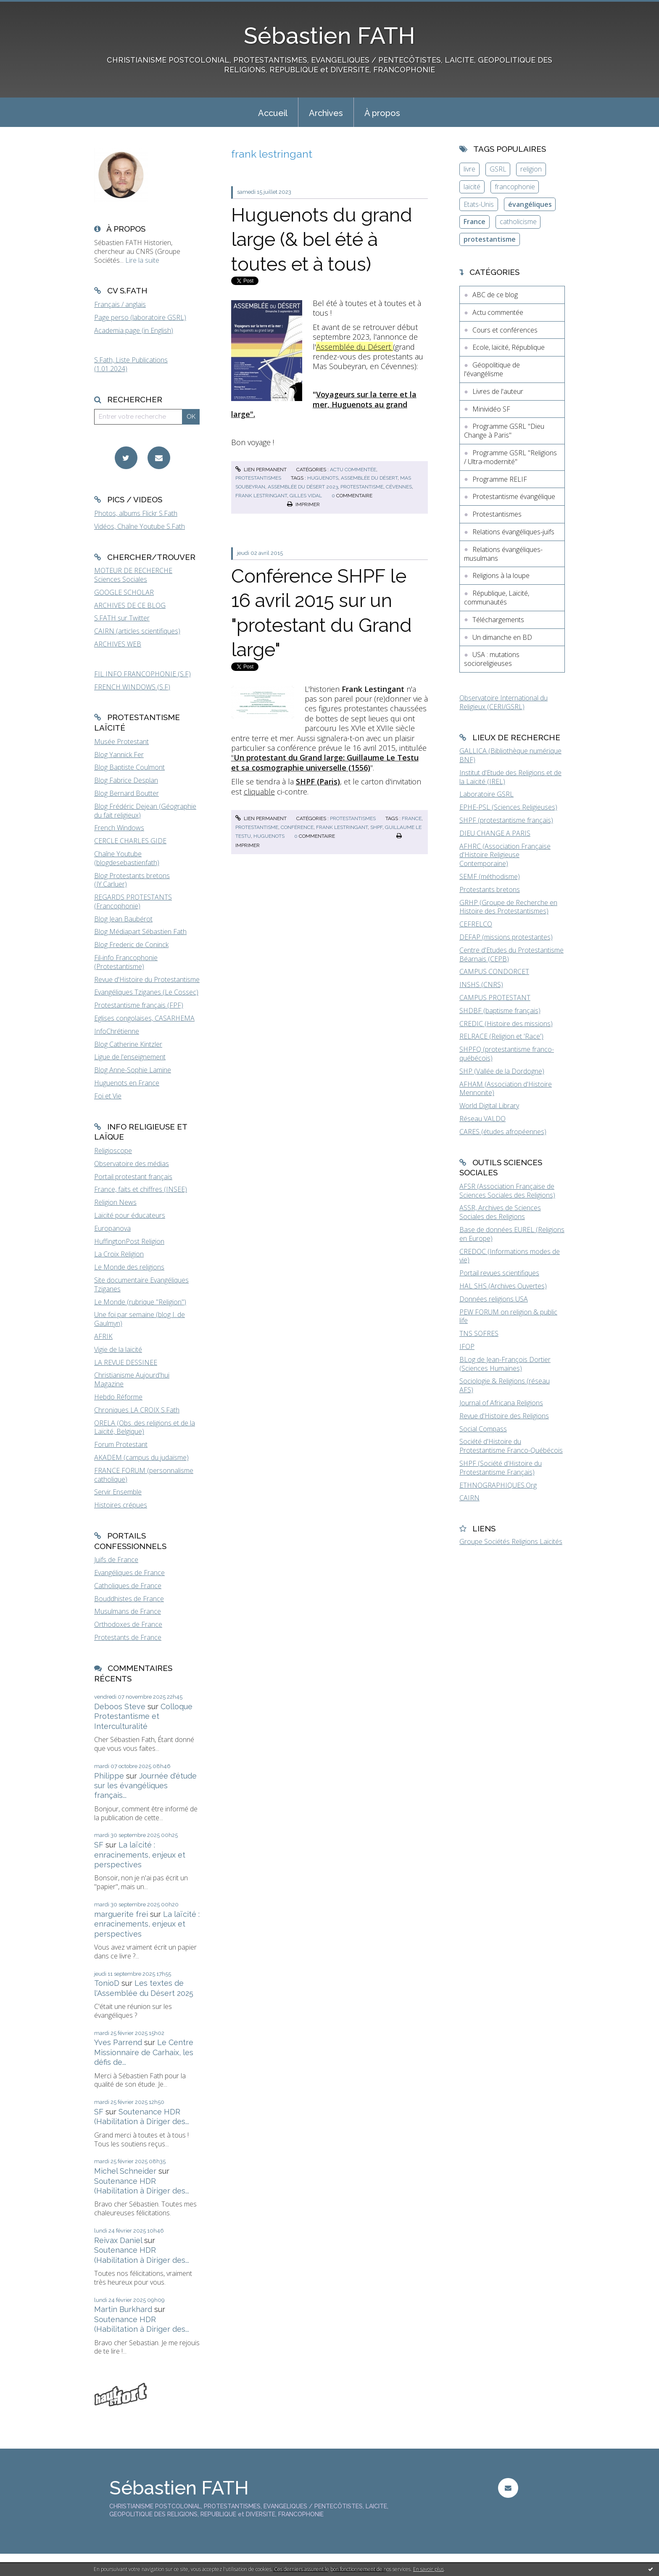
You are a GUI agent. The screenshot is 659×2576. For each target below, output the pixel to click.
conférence (297, 827)
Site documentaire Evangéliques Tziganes (141, 1284)
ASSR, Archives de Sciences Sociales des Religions (500, 1212)
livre (469, 169)
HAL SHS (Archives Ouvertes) (503, 1286)
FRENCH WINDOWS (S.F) (132, 687)
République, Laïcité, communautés (496, 598)
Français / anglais (120, 304)
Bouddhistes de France (129, 1598)
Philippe (109, 1775)
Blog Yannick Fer (119, 754)
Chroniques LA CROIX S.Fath (136, 1410)
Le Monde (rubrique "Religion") (140, 1301)
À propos (382, 113)
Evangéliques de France (129, 1572)
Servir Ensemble (118, 1492)
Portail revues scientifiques (499, 1272)
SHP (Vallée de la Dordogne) (501, 1071)
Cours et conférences (505, 330)
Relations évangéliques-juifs (513, 531)
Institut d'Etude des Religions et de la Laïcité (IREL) (510, 777)
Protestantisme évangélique (513, 496)
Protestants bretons (489, 889)
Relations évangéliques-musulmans (503, 554)
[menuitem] (273, 112)
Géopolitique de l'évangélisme (492, 369)
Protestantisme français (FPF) (138, 1005)
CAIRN (469, 1497)
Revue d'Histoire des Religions (504, 1415)
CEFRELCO (475, 924)
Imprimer (303, 504)
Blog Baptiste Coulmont (129, 767)
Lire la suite (142, 260)
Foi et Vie (107, 1096)
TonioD (106, 1983)
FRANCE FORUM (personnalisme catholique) (143, 1475)
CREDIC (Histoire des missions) (506, 1023)
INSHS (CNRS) (481, 984)
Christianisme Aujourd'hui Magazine (131, 1379)
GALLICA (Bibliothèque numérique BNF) (510, 755)
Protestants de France (127, 1637)
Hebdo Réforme (118, 1396)
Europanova (112, 1228)
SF (98, 1844)
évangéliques (530, 204)
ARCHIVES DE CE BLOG (130, 605)
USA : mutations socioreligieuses (491, 659)
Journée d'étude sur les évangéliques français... (145, 1785)
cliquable (259, 792)
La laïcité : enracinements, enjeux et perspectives (139, 1854)
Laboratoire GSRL (486, 794)
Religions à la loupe (501, 575)
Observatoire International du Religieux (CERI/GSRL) (503, 702)
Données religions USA (493, 1299)
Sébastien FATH (329, 35)
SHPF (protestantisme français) (506, 820)
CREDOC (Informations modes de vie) (509, 1256)
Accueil (272, 113)
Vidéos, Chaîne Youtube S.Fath (139, 526)
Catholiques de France (127, 1585)
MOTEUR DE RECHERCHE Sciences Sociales (133, 575)
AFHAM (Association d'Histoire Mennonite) (505, 1088)
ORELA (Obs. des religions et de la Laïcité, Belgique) (144, 1427)
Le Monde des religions (129, 1267)
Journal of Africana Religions (501, 1402)
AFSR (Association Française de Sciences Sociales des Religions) (507, 1191)
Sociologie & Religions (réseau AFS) (504, 1385)
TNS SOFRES (478, 1333)
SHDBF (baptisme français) (499, 1010)
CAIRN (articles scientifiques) (137, 631)
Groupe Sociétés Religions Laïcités (510, 1541)
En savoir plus (428, 2569)
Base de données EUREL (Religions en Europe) (511, 1234)
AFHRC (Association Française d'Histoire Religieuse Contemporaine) (505, 855)
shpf (376, 827)
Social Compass (483, 1428)
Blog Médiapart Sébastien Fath (140, 931)
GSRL (498, 169)
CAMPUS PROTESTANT (494, 997)
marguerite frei (121, 1914)
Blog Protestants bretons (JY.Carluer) (132, 880)
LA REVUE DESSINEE (125, 1362)
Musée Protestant (121, 741)
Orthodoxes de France (128, 1624)
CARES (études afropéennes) (502, 1131)
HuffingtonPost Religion (129, 1241)
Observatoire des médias (131, 1163)
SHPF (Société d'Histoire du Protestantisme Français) (500, 1468)
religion (531, 169)
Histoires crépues (120, 1505)
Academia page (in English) (133, 330)
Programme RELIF (499, 479)
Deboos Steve (119, 1706)
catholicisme (518, 221)
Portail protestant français (133, 1176)
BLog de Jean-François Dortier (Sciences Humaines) (505, 1364)
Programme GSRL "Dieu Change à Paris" (504, 431)
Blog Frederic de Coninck (131, 944)
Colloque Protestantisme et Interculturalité (143, 1716)
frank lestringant (261, 496)
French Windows (119, 827)
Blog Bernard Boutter (126, 793)
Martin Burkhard (123, 2309)
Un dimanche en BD (502, 637)
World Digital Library (489, 1105)
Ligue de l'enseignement (130, 1056)
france (412, 818)
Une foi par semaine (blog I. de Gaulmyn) (139, 1319)
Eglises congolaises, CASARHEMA (144, 1018)
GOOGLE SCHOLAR (124, 592)
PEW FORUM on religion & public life (508, 1316)
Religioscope (113, 1150)
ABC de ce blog (495, 294)
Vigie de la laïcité (118, 1349)
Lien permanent (261, 469)
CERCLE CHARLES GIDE (130, 840)
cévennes (399, 487)
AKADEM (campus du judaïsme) (141, 1457)
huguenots (322, 478)
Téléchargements (498, 619)
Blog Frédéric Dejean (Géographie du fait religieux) (145, 811)
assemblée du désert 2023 (303, 487)
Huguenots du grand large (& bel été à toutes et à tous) (321, 239)
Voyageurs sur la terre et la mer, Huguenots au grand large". (323, 404)
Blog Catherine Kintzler (128, 1044)
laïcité (472, 186)
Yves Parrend (118, 2042)
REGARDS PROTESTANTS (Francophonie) (133, 901)
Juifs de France (116, 1559)
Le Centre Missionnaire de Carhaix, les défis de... (143, 2052)
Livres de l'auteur (497, 391)
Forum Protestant (121, 1444)
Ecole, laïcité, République (508, 347)
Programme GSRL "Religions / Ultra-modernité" (510, 457)
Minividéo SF (491, 409)
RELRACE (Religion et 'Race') (501, 1036)
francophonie (515, 186)
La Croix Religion (119, 1254)
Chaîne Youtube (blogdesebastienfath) (126, 858)
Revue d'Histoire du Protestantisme (147, 979)
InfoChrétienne (116, 1031)
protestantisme (361, 487)
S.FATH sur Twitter (122, 618)
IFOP (466, 1346)
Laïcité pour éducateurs (129, 1215)
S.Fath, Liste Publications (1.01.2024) (131, 364)
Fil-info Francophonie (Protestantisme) (126, 962)
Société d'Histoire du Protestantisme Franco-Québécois (511, 1446)
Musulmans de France (127, 1611)
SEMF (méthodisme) (489, 876)
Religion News (115, 1202)
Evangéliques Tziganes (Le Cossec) (146, 992)
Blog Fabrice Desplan (126, 780)
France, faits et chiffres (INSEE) (140, 1189)
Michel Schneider (125, 2171)
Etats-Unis (479, 204)
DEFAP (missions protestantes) (506, 937)
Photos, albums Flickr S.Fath (135, 513)
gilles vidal (306, 496)
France (474, 221)
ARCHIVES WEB (117, 644)
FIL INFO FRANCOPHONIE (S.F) (142, 673)
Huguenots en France (126, 1082)
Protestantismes (258, 478)
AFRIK (103, 1336)
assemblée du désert (369, 478)
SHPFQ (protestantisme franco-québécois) (506, 1054)
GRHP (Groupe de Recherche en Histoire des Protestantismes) (508, 907)
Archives (326, 113)
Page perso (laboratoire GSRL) (140, 317)
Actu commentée (353, 469)
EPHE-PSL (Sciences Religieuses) (508, 807)
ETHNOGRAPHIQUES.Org (498, 1485)
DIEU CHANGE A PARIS (494, 833)
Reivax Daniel (118, 2240)
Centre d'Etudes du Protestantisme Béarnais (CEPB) (511, 954)
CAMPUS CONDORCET (494, 971)
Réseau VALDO (482, 1118)
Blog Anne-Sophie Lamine (132, 1069)
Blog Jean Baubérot (123, 919)
